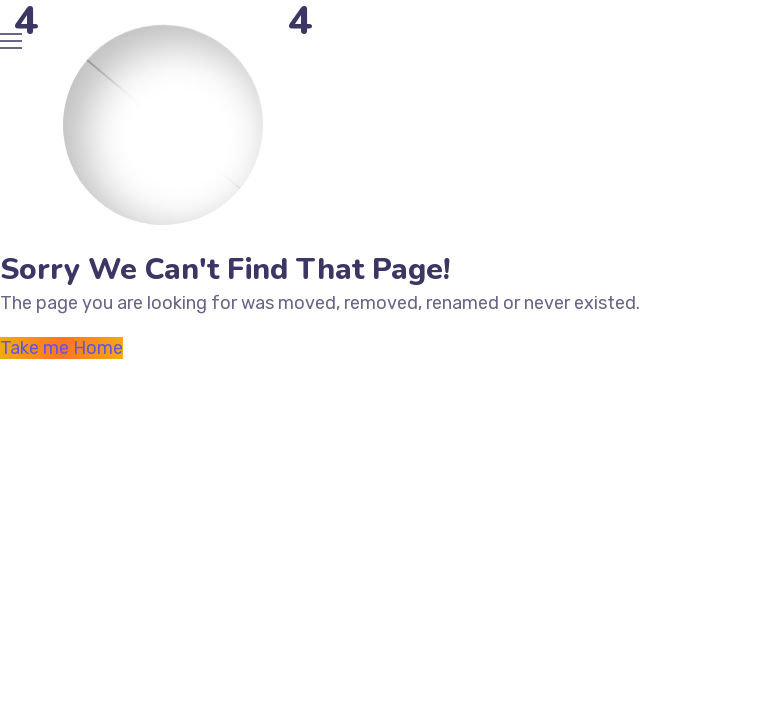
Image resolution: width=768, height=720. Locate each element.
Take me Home (61, 348)
